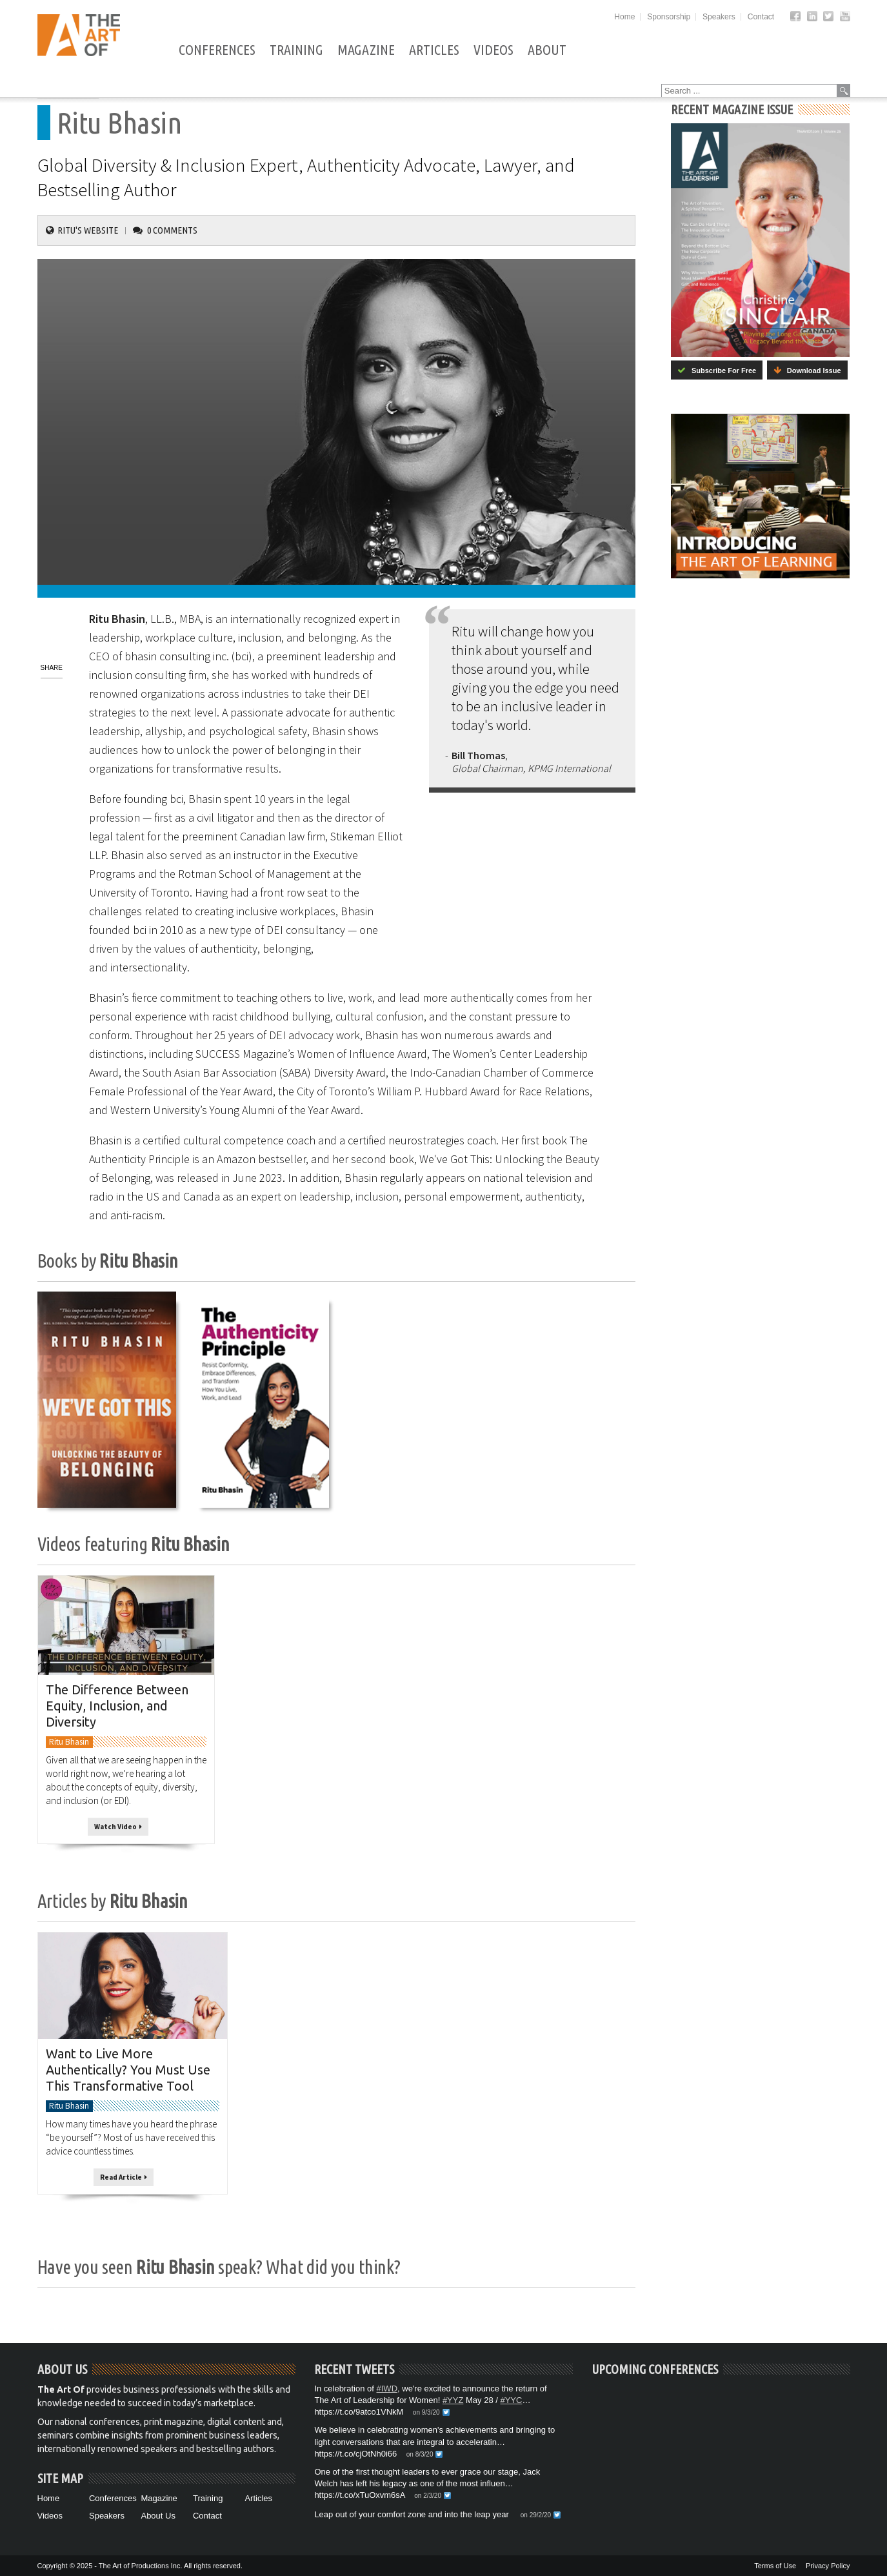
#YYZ (453, 2400)
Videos (493, 50)
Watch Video (118, 1826)
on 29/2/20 (536, 2515)
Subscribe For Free (716, 370)
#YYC (511, 2400)
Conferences (216, 50)
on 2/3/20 (427, 2495)
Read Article (123, 2177)
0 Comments (172, 230)
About (546, 50)
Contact (761, 16)
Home (624, 16)
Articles (433, 50)
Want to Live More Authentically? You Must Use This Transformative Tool (128, 2069)
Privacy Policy (828, 2566)
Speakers (719, 16)
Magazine (365, 50)
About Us (158, 2515)
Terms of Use (775, 2566)
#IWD (387, 2388)
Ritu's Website (87, 230)
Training (296, 50)
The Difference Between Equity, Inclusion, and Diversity (117, 1705)
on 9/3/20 (426, 2412)
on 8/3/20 (420, 2454)
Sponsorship (668, 16)
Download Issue (807, 370)
